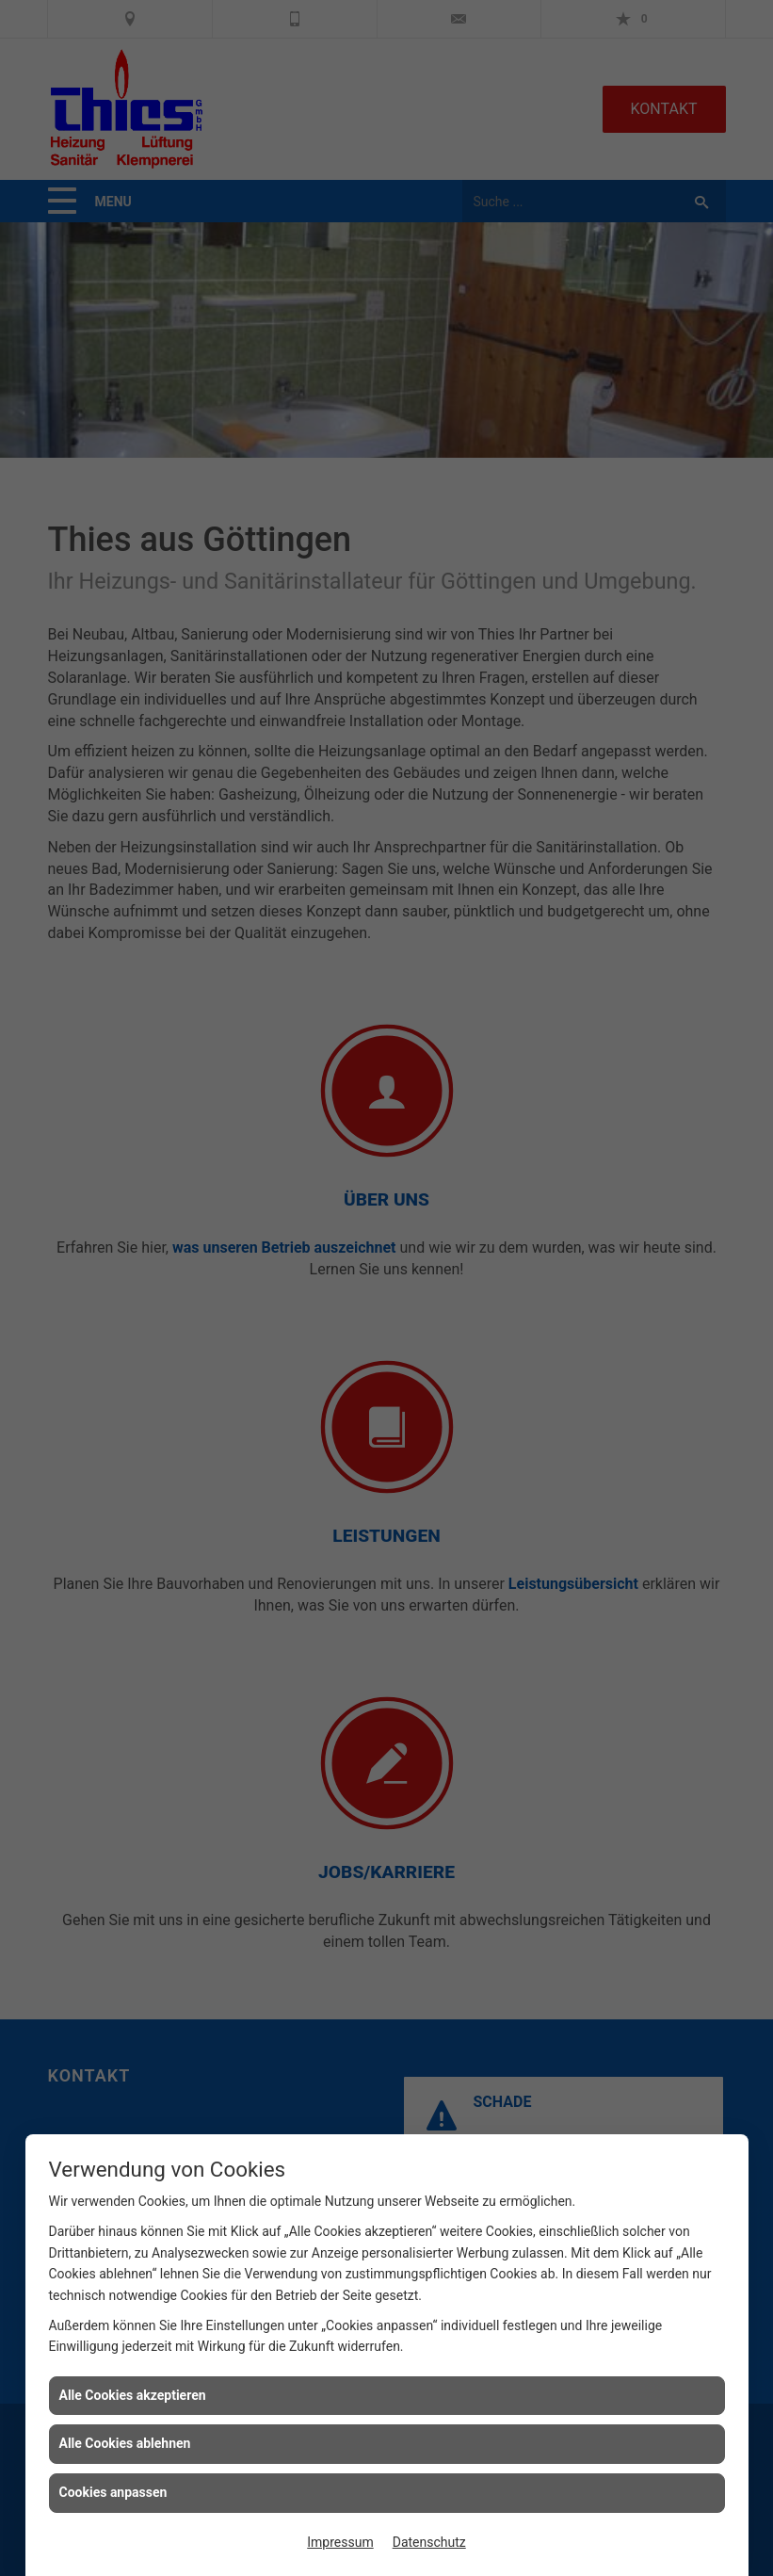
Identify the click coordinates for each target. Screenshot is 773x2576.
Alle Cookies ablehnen (125, 2443)
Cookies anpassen (113, 2492)
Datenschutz (429, 2542)
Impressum (340, 2542)
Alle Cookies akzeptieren (132, 2395)
